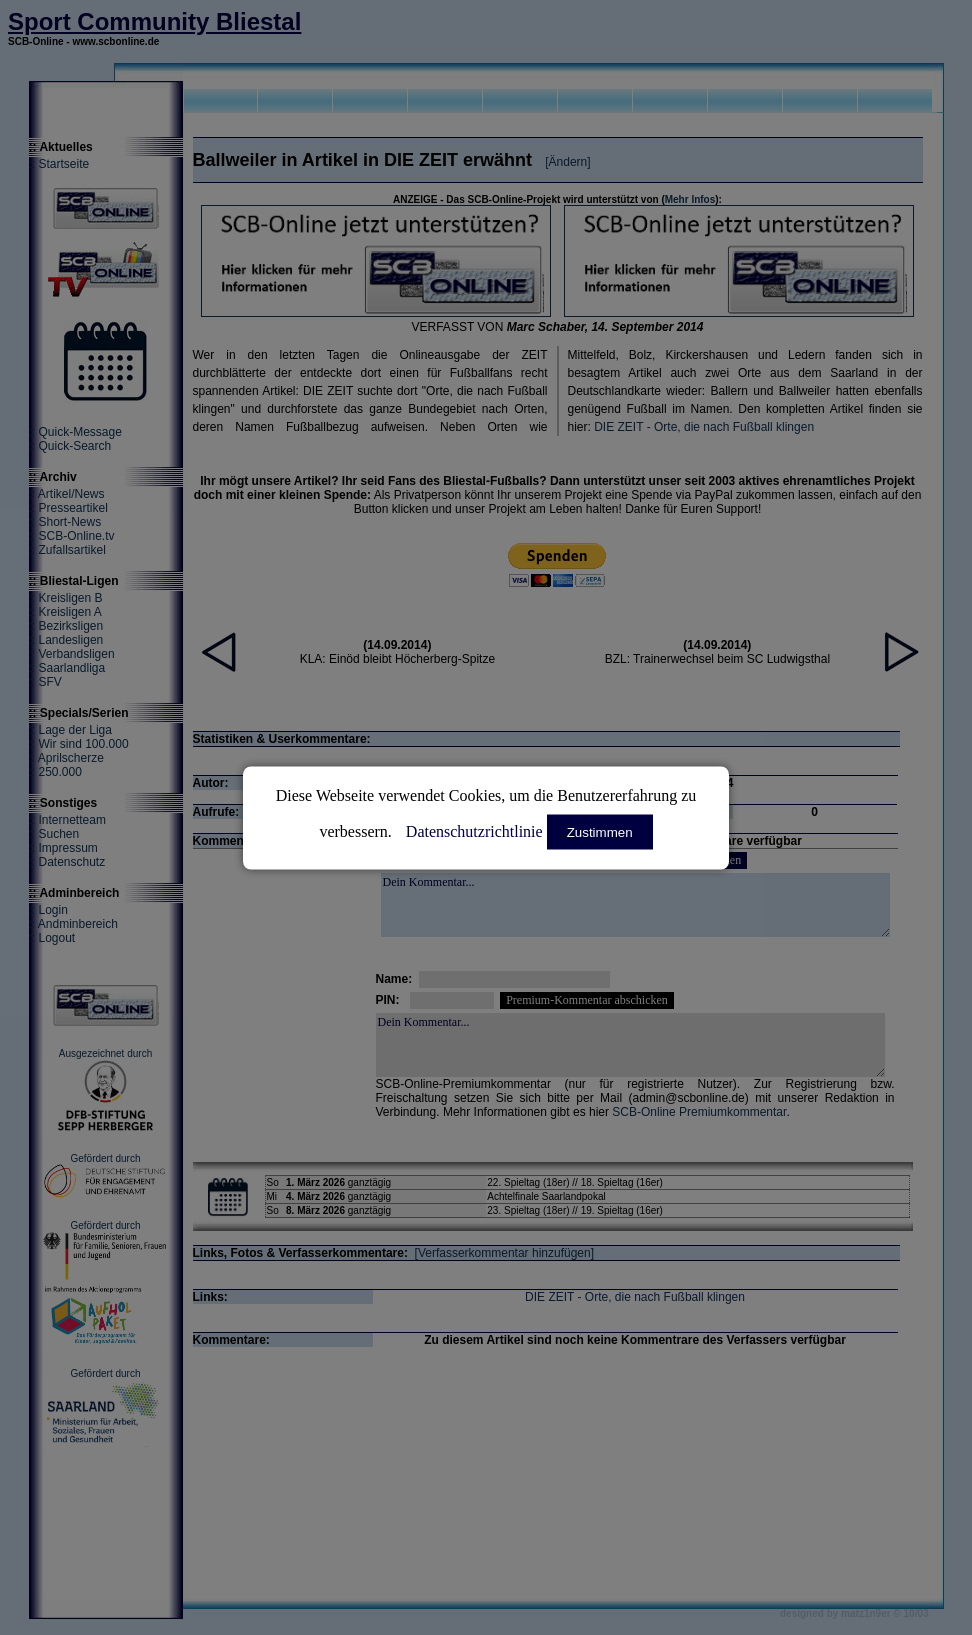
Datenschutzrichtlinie (474, 830)
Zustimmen (600, 831)
